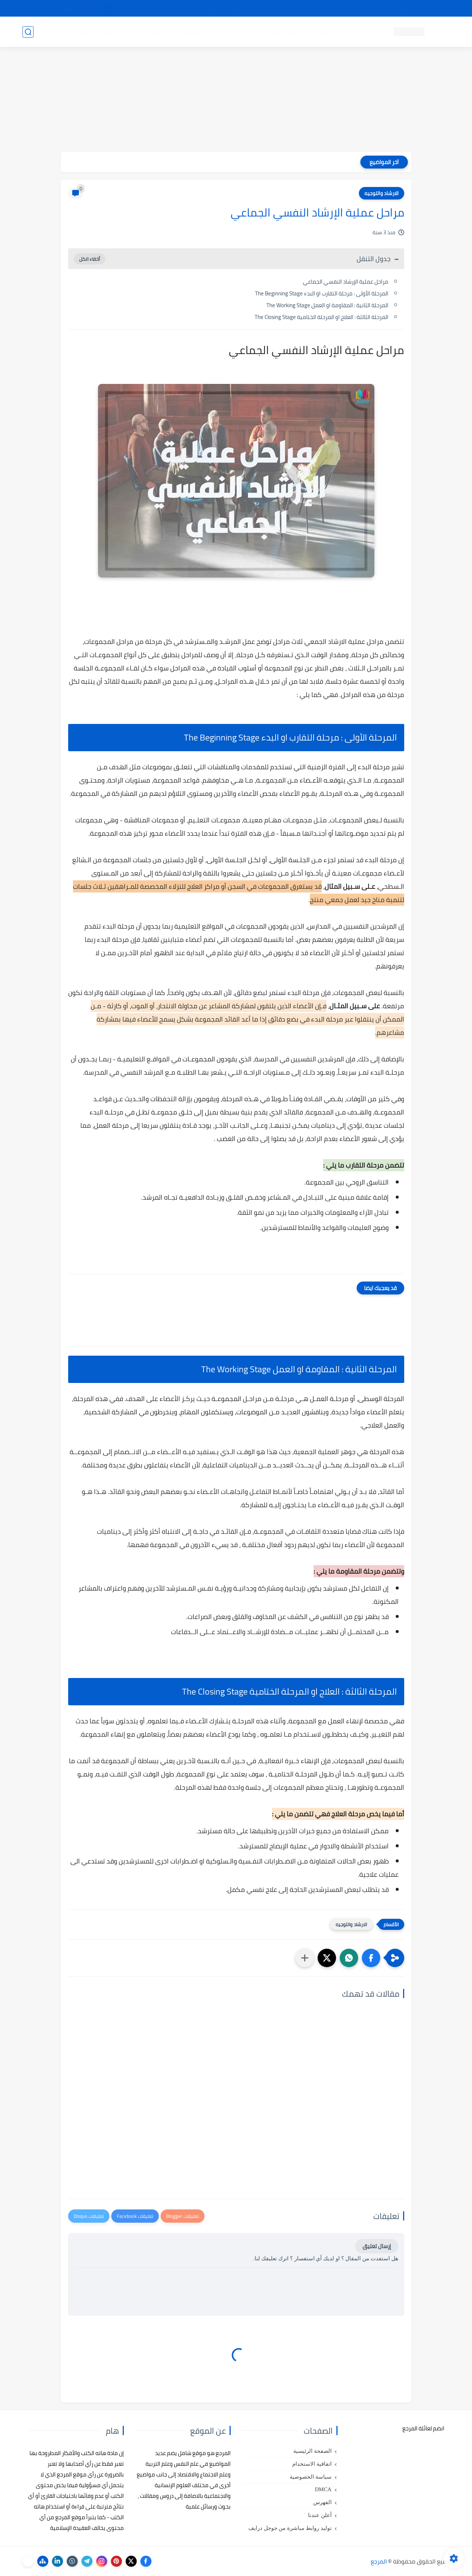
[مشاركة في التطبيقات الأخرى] (305, 1958)
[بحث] (28, 32)
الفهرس (322, 2502)
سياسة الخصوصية (311, 2477)
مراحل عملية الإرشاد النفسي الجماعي (345, 281)
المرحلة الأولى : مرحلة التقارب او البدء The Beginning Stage (321, 293)
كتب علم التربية (290, 32)
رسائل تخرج (153, 32)
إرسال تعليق (377, 2246)
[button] (371, 1958)
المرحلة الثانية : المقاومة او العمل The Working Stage (327, 305)
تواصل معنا (435, 8)
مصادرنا (318, 8)
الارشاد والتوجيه (381, 193)
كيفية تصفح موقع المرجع (385, 8)
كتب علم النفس (336, 32)
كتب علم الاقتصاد (194, 32)
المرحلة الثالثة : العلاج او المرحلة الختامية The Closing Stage (321, 317)
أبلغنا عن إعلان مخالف (278, 8)
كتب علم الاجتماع (243, 32)
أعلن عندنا (320, 2515)
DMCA (323, 2489)
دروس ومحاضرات (74, 32)
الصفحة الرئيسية (312, 2451)
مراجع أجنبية (117, 32)
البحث (342, 8)
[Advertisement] (236, 100)
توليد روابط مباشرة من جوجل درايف (290, 2528)
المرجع (379, 2561)
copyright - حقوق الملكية (217, 8)
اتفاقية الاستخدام (312, 2464)
